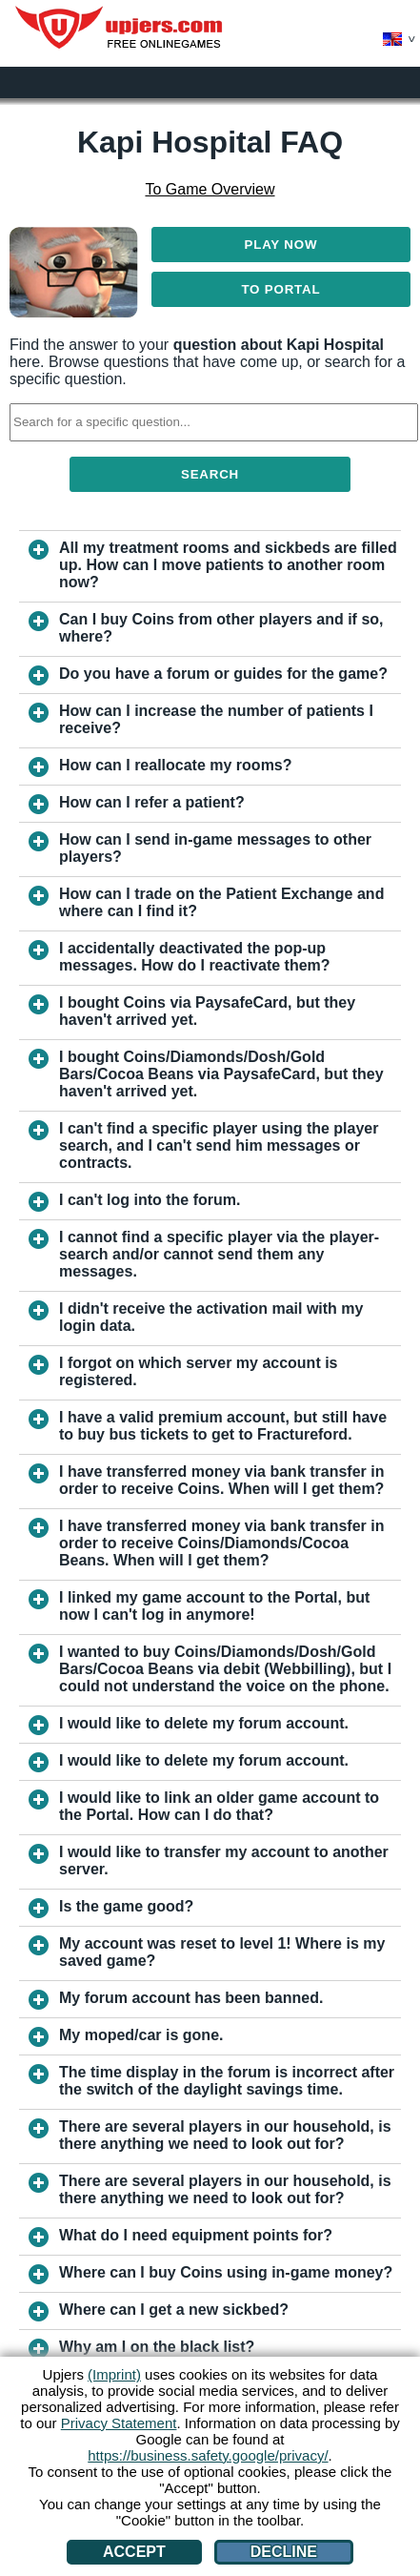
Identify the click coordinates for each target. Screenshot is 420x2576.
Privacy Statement (119, 2423)
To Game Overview (209, 189)
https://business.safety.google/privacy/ (208, 2455)
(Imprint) (114, 2374)
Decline (283, 2552)
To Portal (280, 289)
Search (210, 474)
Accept (134, 2552)
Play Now (281, 244)
